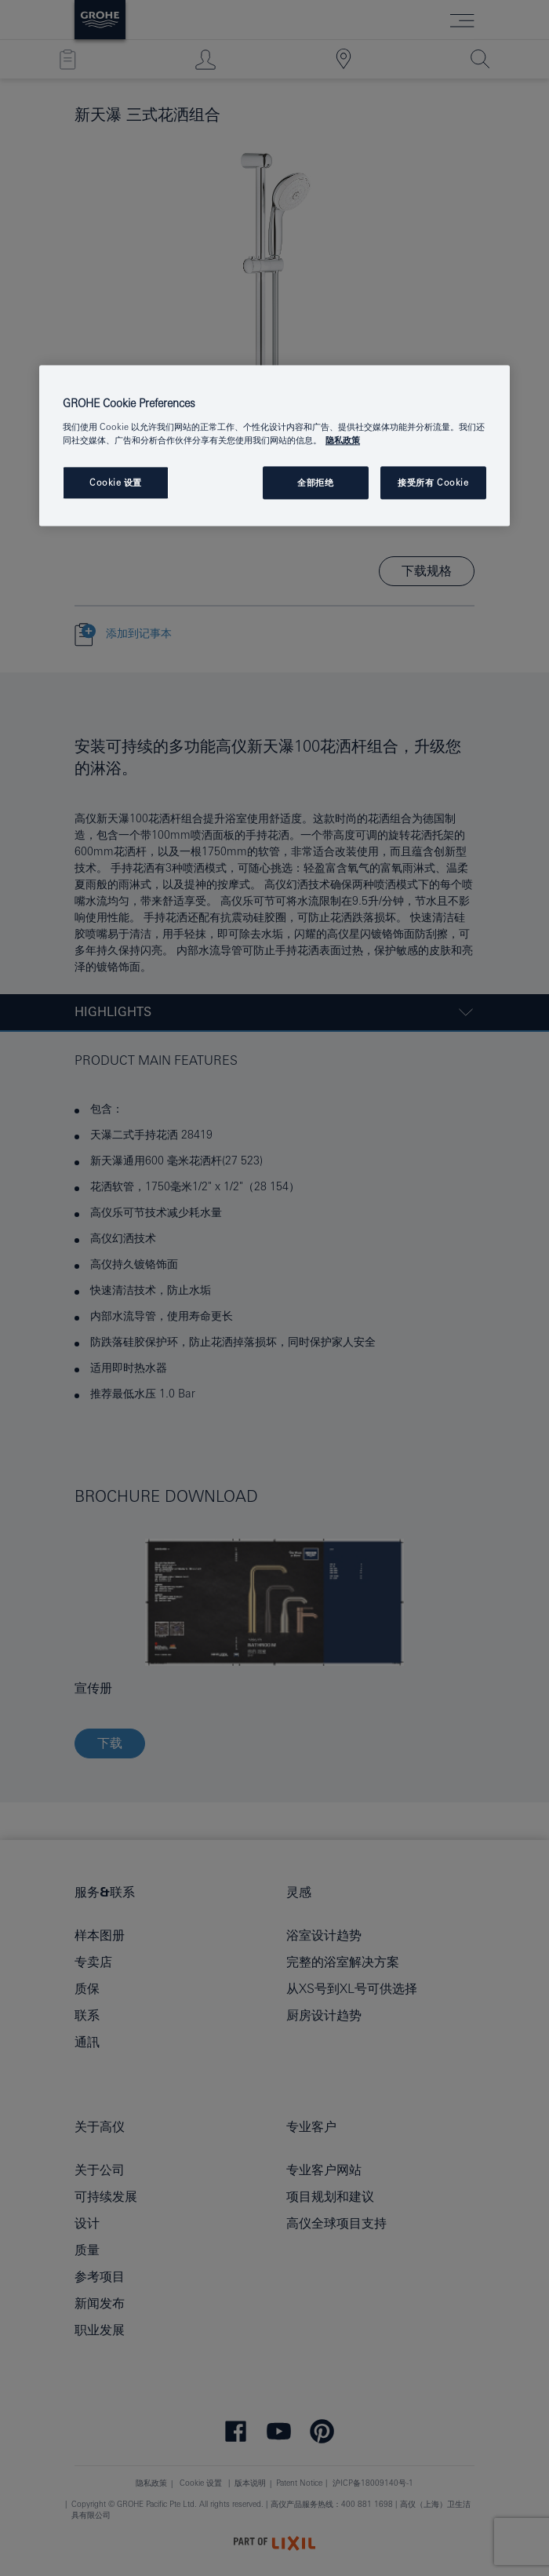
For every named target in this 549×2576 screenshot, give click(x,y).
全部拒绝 (315, 483)
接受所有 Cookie (433, 483)
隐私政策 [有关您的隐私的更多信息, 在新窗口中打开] (342, 440)
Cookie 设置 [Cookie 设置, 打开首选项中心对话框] (115, 483)
